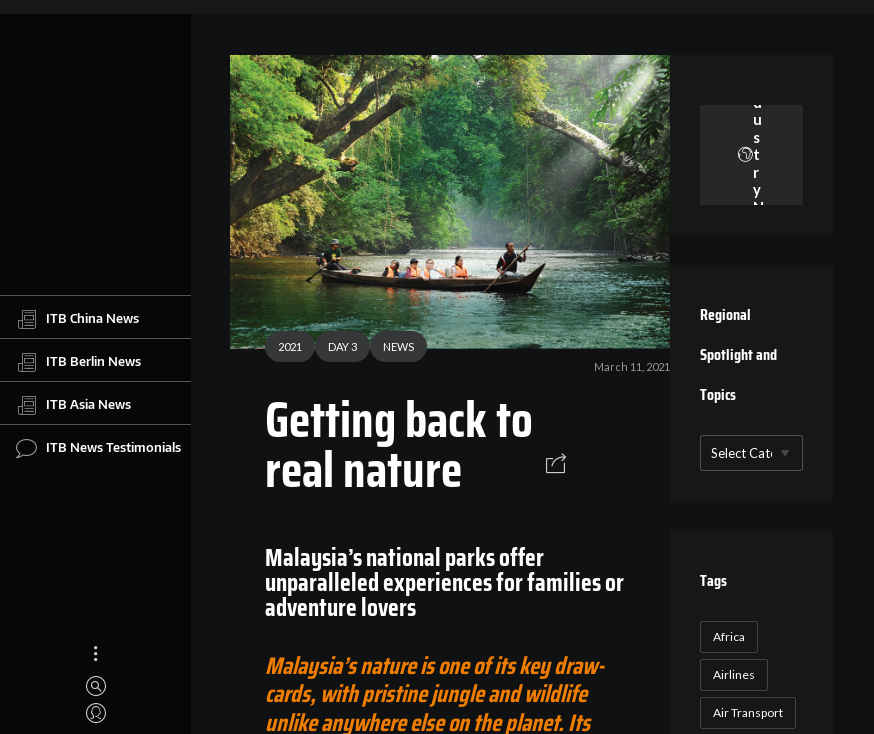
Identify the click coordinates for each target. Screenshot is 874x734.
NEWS (398, 346)
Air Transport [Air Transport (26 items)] (748, 712)
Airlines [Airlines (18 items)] (734, 674)
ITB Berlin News (78, 362)
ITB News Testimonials (98, 448)
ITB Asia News (73, 405)
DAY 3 (342, 346)
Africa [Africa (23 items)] (729, 636)
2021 (290, 346)
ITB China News (77, 319)
